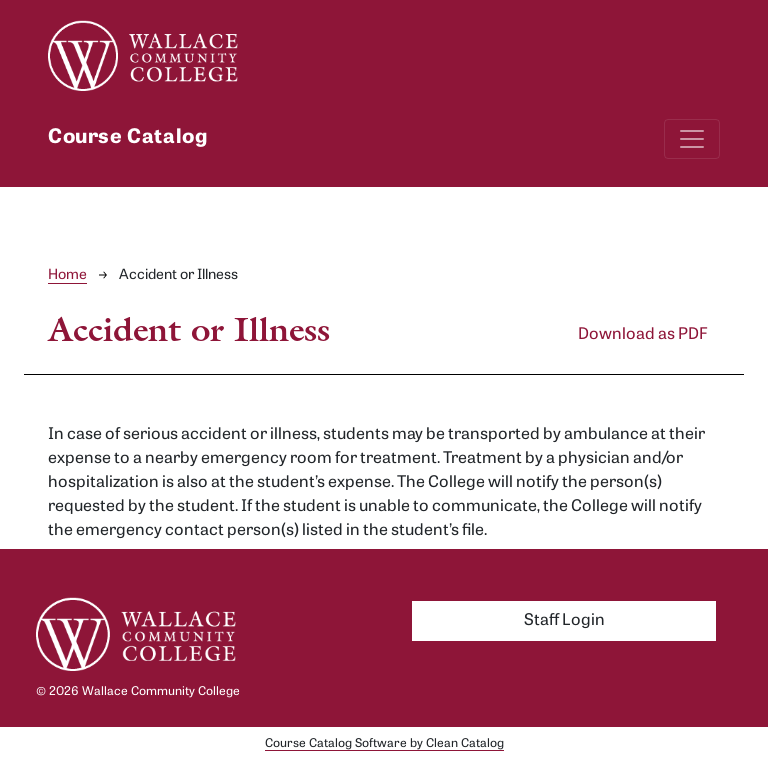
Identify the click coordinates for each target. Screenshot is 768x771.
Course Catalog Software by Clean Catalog (384, 744)
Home (67, 275)
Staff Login (564, 621)
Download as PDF (643, 335)
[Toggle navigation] (692, 139)
